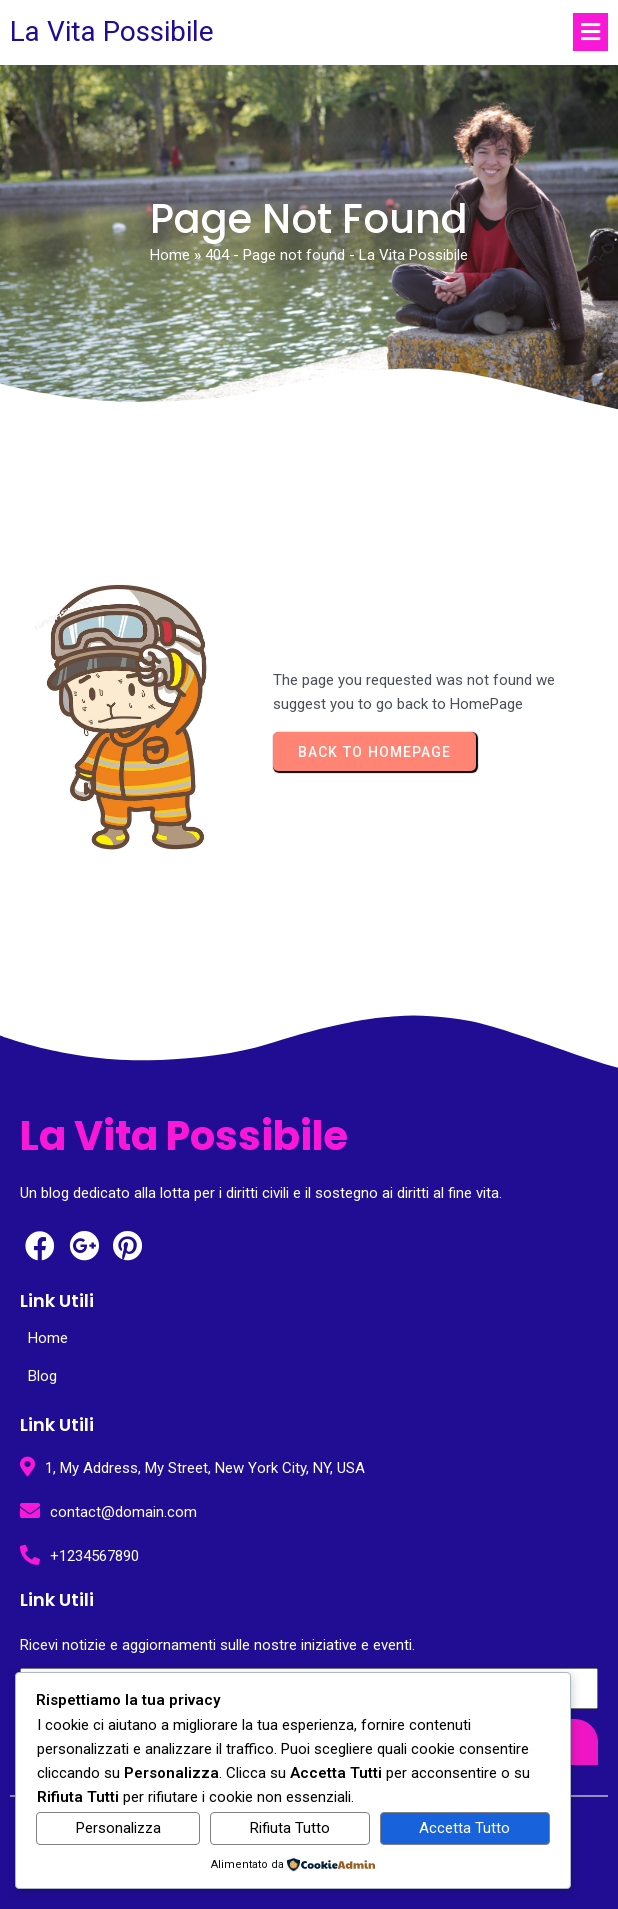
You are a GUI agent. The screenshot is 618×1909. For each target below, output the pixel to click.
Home (170, 255)
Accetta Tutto (464, 1828)
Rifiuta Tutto (290, 1828)
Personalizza (118, 1828)
